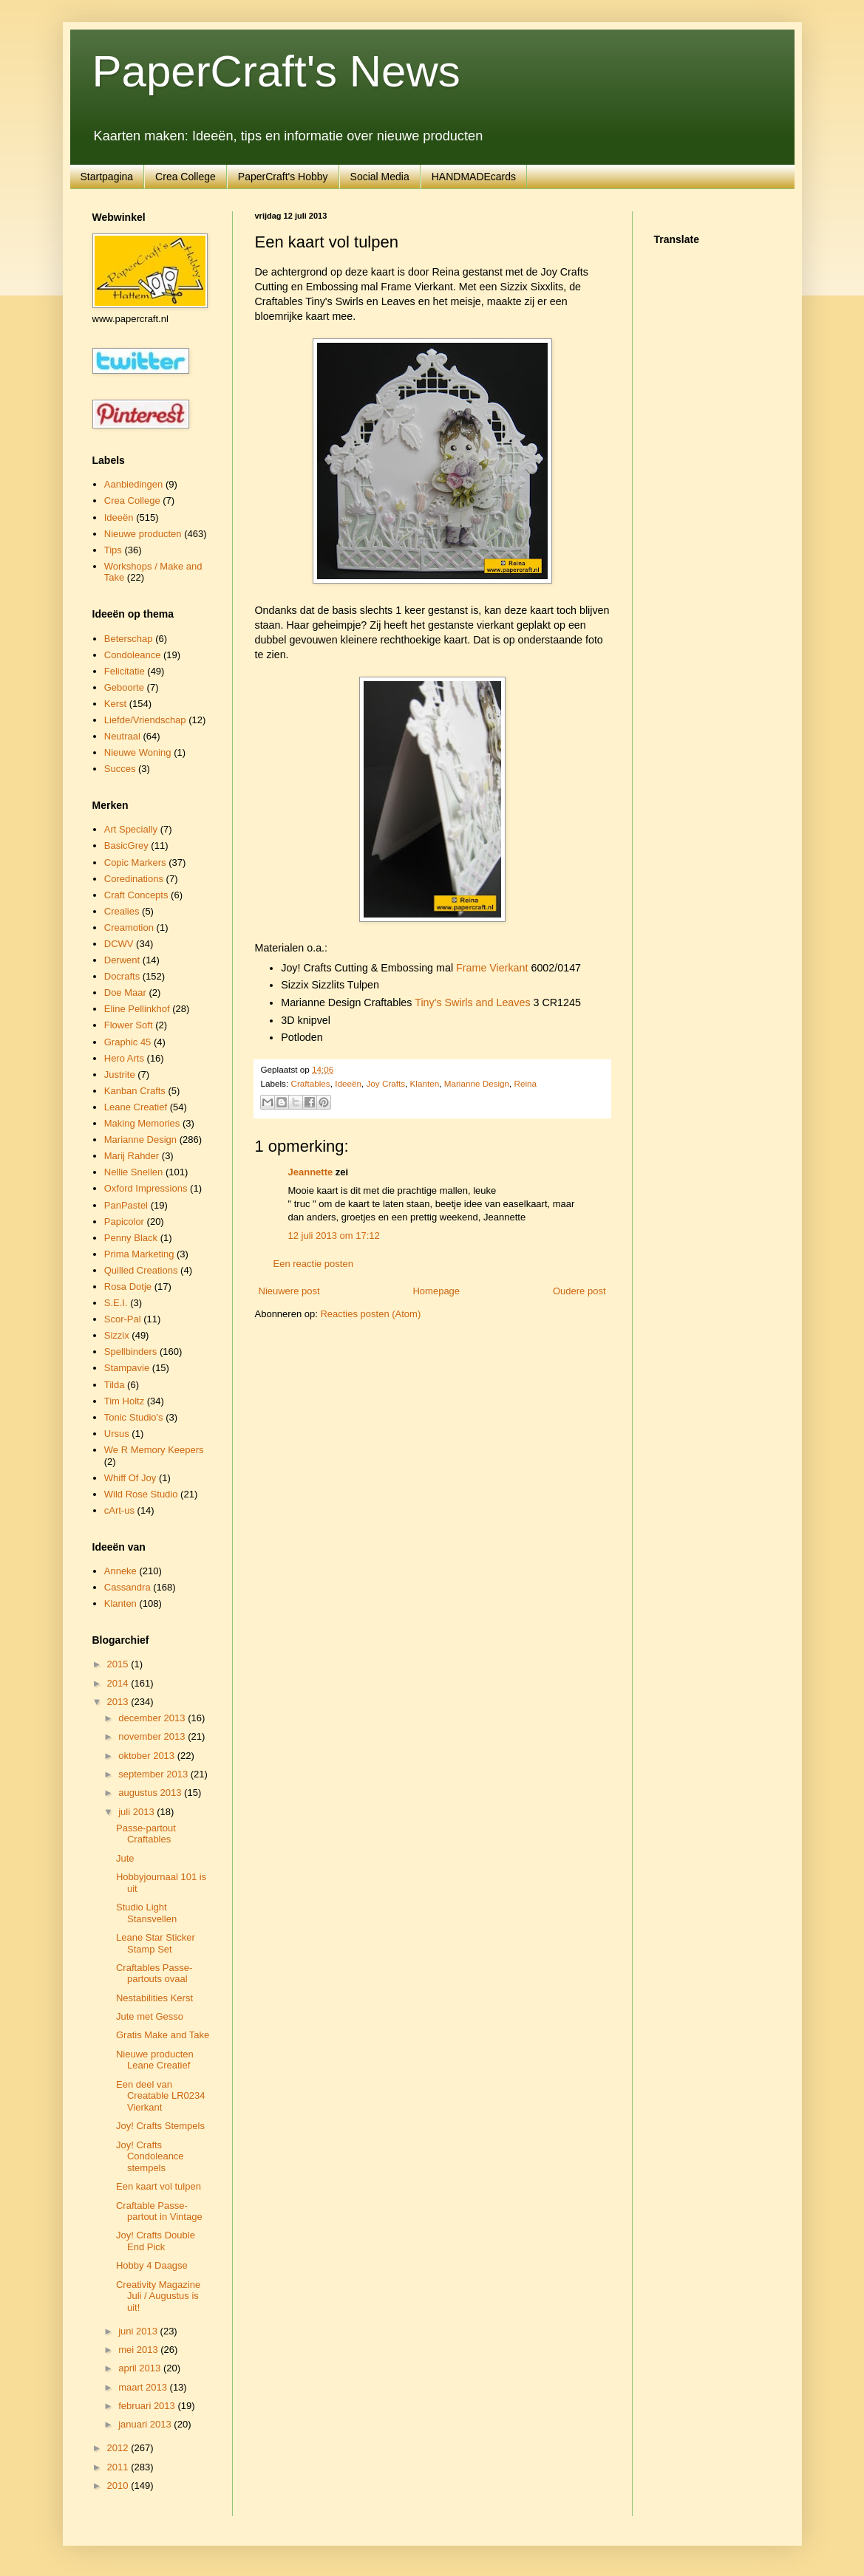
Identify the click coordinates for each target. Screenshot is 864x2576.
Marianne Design (476, 1083)
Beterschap (128, 638)
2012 (119, 2447)
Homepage (436, 1290)
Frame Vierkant (492, 968)
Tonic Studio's (133, 1417)
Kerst (115, 703)
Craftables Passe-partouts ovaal (154, 1973)
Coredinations (133, 878)
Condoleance (132, 654)
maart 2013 (143, 2387)
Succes (120, 768)
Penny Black (130, 1237)
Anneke (120, 1570)
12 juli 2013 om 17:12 (334, 1235)
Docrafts (122, 976)
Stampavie (126, 1367)
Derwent (122, 960)
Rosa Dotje (128, 1286)
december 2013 (153, 1717)
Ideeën (348, 1083)
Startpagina (107, 176)
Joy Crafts (385, 1083)
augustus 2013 (151, 1792)
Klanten (425, 1083)
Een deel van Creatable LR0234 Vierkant (160, 2096)
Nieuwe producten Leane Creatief (155, 2060)
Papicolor (124, 1221)
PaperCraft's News (276, 71)
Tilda (114, 1384)
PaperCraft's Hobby (283, 176)
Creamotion (129, 927)
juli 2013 (137, 1811)
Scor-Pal (122, 1319)
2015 (119, 1664)
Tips (113, 550)
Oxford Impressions (146, 1188)
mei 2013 (139, 2349)
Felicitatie (124, 671)
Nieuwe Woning (137, 752)
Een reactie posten (313, 1263)
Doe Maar (125, 992)
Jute (125, 1858)
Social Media (379, 176)
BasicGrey (126, 845)
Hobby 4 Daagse (152, 2265)
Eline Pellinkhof (137, 1008)
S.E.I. (116, 1302)
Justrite (119, 1074)
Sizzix (116, 1335)
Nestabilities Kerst (154, 1997)
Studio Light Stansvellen (146, 1913)
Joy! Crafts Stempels (160, 2125)
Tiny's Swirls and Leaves (472, 1002)
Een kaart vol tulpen (158, 2186)
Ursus (116, 1433)
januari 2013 (146, 2424)
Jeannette (310, 1172)
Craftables (310, 1083)
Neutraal (122, 736)
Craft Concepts (136, 895)
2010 (119, 2485)
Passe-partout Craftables (146, 1833)
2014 (119, 1683)
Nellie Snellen (133, 1172)
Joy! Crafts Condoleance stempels (150, 2156)
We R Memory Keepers (154, 1449)
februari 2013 (147, 2405)
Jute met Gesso (149, 2016)
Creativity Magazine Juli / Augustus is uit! (158, 2296)
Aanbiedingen (133, 484)
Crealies (122, 911)
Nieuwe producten (143, 533)
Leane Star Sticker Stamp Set (155, 1943)
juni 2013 (139, 2331)
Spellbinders (130, 1351)
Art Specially (130, 829)
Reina (525, 1083)
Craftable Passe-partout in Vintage (159, 2211)
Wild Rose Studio (141, 1494)
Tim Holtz (124, 1401)
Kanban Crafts (135, 1090)
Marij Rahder (131, 1155)
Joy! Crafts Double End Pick (155, 2241)
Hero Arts (124, 1058)
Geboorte (124, 687)
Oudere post (579, 1290)
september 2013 (154, 1774)
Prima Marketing (139, 1254)
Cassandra (127, 1587)
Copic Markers (135, 862)
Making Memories (142, 1123)
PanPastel (126, 1205)
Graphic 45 (128, 1042)
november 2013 (153, 1736)
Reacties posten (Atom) (370, 1313)
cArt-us (119, 1510)
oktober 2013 (147, 1755)
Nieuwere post (289, 1290)
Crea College (185, 176)
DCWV (119, 943)
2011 (119, 2467)
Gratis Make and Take (162, 2034)
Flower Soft (128, 1025)
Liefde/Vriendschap (145, 719)
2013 (119, 1701)
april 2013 (140, 2368)
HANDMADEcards (474, 176)
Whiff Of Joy (130, 1477)
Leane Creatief (135, 1107)
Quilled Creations (141, 1270)
